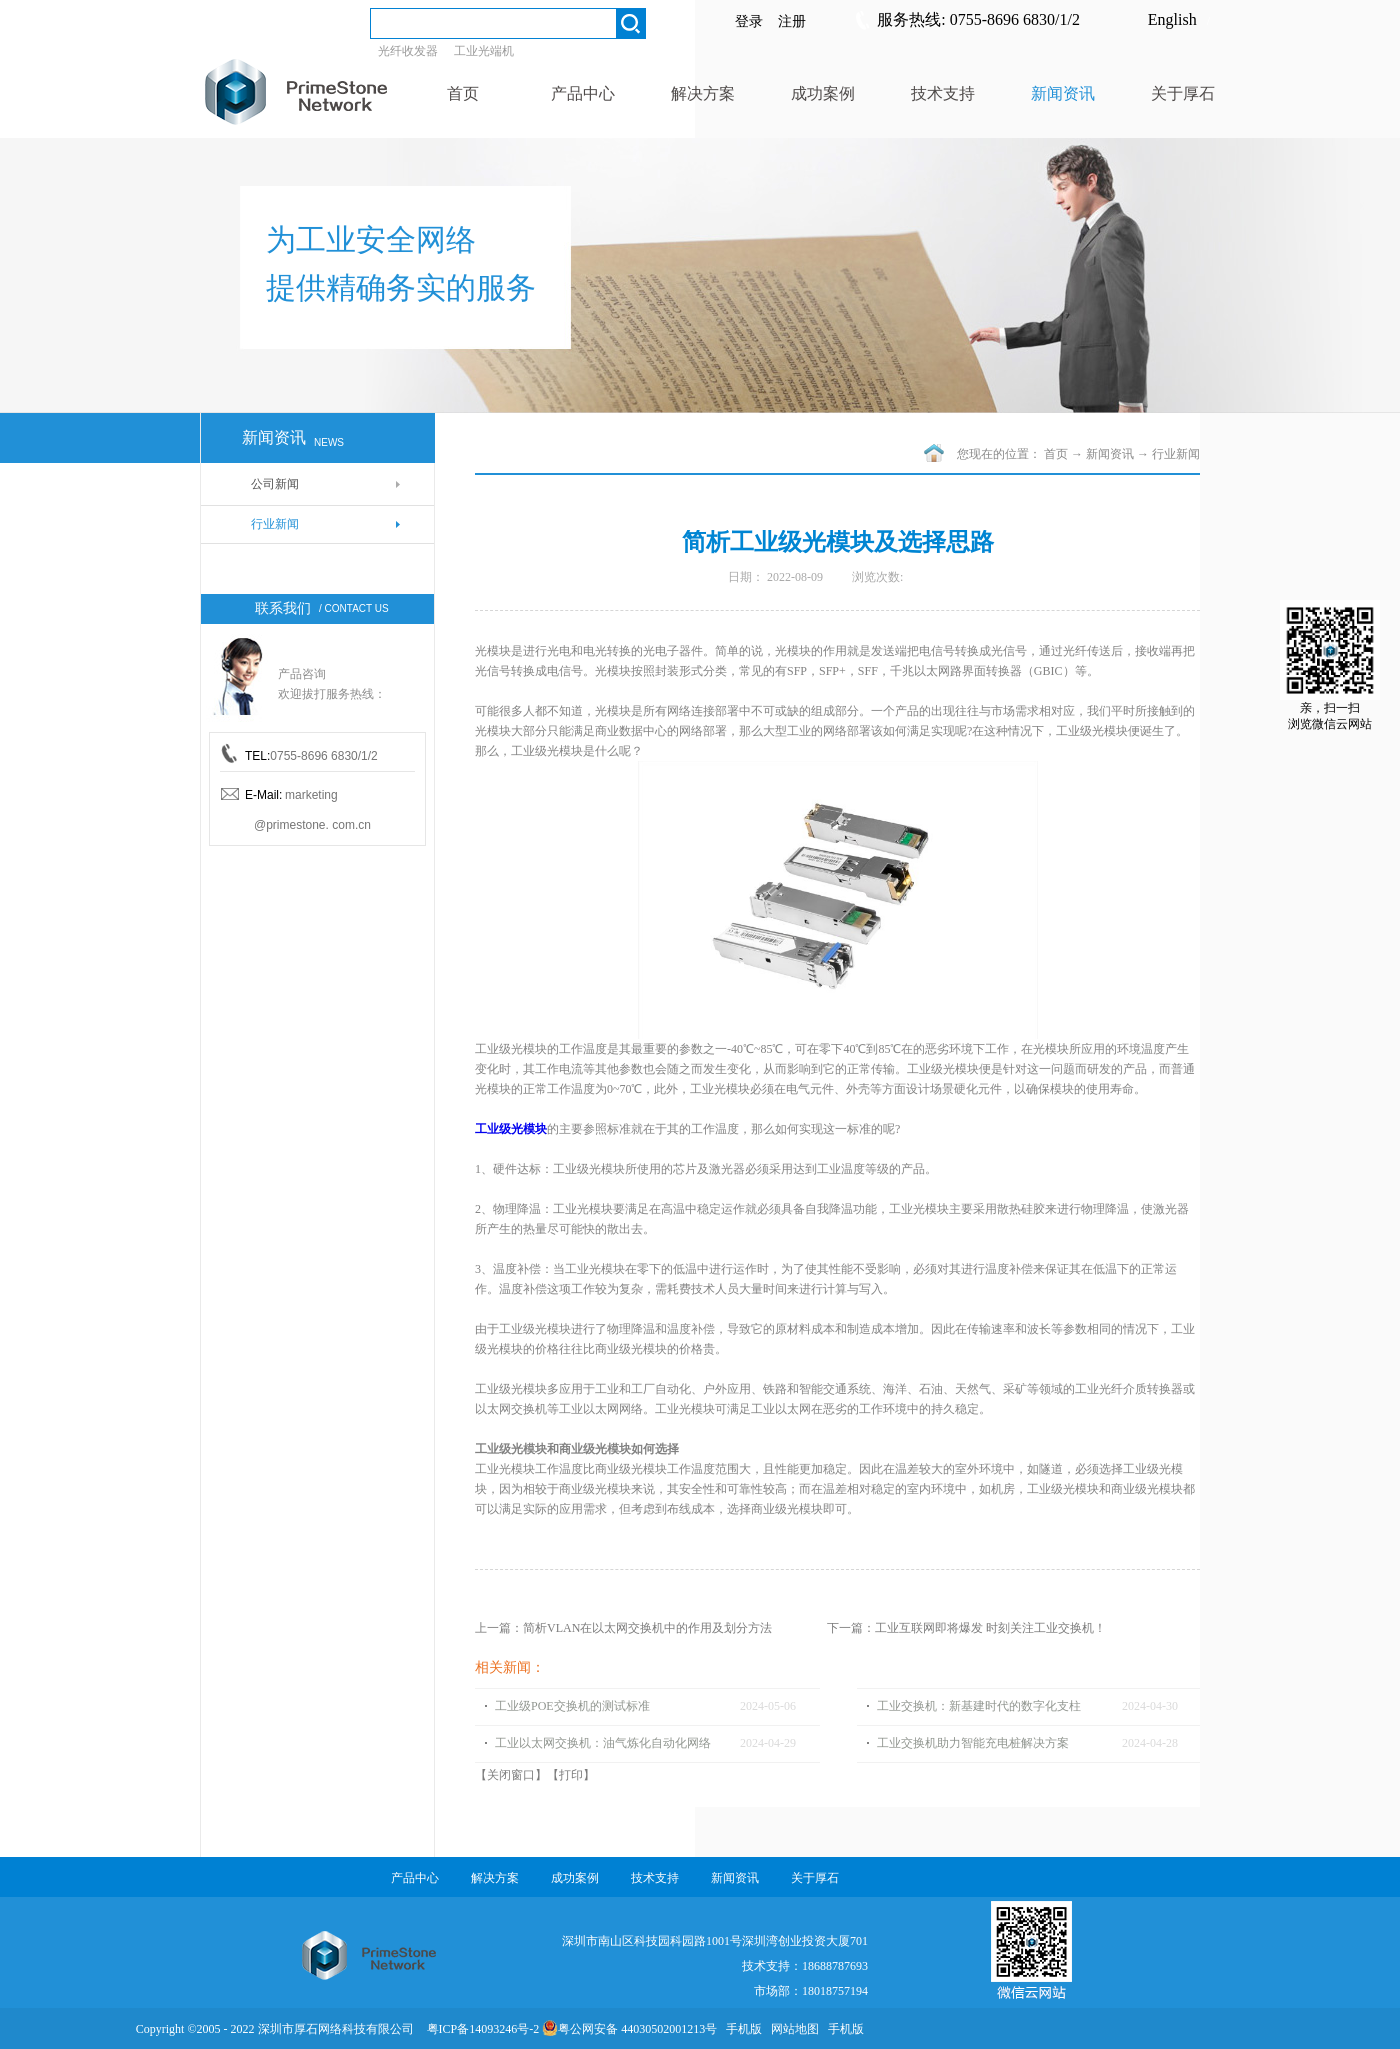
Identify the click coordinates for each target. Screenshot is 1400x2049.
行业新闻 (1176, 454)
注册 (792, 21)
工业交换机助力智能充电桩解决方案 (973, 1743)
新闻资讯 (1110, 454)
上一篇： (623, 1628)
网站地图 (792, 2029)
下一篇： (966, 1628)
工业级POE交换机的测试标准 (572, 1706)
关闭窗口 (511, 1775)
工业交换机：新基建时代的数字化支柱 (979, 1706)
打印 (571, 1775)
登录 (749, 21)
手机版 (741, 2029)
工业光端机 (484, 51)
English (1172, 19)
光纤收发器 (408, 51)
